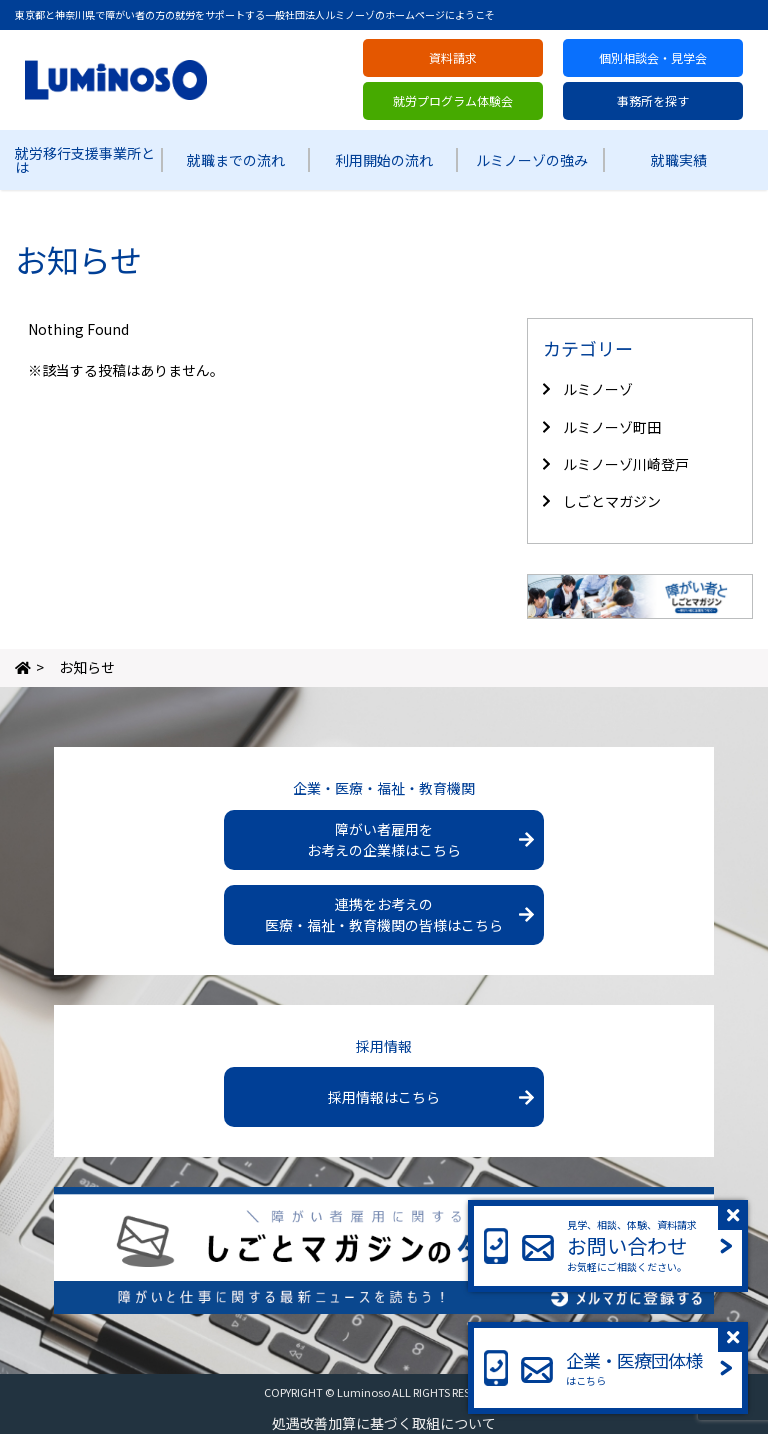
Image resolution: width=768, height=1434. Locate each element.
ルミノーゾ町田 (612, 427)
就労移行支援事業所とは (85, 160)
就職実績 (679, 160)
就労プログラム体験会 (453, 100)
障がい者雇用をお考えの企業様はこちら (384, 839)
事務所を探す (653, 100)
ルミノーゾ (598, 389)
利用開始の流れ (384, 160)
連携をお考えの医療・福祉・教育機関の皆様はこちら (384, 914)
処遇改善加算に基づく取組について (384, 1423)
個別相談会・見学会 (653, 57)
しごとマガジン (612, 501)
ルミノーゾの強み (532, 160)
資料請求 (453, 57)
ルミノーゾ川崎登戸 (626, 464)
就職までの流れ (236, 160)
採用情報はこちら (384, 1097)
